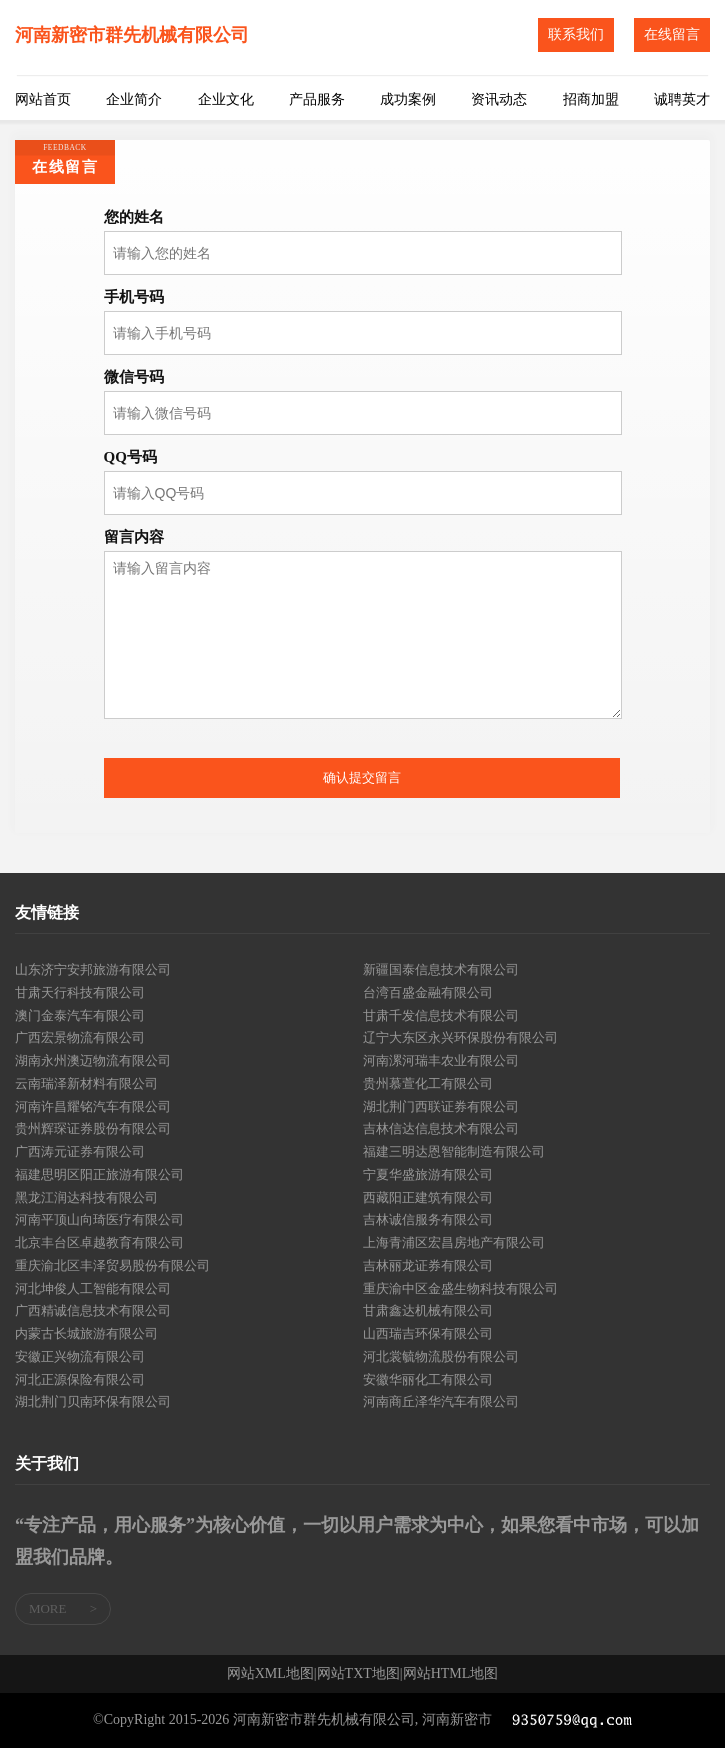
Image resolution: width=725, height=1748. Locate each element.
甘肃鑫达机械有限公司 (428, 1310)
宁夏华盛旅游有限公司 (428, 1174)
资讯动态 (499, 99)
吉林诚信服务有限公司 (428, 1219)
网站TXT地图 (358, 1674)
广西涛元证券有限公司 (80, 1151)
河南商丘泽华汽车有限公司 (441, 1401)
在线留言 (672, 34)
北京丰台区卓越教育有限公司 (99, 1242)
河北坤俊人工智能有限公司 (93, 1288)
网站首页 (43, 99)
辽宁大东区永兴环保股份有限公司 (460, 1037)
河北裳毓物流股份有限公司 (441, 1356)
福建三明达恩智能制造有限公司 (454, 1151)
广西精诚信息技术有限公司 (93, 1310)
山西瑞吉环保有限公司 (428, 1333)
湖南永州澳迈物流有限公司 (93, 1060)
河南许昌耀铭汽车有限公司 (93, 1106)
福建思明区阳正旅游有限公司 (99, 1174)
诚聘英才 (682, 99)
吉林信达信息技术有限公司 (441, 1128)
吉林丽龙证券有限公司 (428, 1265)
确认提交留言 (362, 777)
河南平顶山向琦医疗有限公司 (99, 1219)
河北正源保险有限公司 (80, 1379)
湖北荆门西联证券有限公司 (441, 1106)
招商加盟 (591, 99)
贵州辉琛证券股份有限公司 (93, 1128)
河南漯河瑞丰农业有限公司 (441, 1060)
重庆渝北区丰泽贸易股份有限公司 (112, 1265)
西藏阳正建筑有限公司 (428, 1197)
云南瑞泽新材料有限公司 (86, 1083)
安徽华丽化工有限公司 (428, 1379)
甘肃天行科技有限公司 (80, 992)
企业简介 (134, 99)
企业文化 (226, 99)
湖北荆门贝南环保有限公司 (93, 1401)
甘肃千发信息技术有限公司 (441, 1015)
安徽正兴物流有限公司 (80, 1356)
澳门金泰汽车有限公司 (80, 1015)
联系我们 (576, 34)
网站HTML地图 (451, 1674)
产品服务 (317, 99)
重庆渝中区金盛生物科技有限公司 (460, 1288)
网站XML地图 (270, 1674)
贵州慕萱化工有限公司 (428, 1083)
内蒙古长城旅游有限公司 (86, 1333)
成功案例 (408, 99)
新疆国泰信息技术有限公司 (441, 969)
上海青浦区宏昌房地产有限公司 (454, 1242)
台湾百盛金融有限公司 (428, 992)
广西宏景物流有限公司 (80, 1037)
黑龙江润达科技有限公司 (86, 1197)
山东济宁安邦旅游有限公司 (93, 969)
